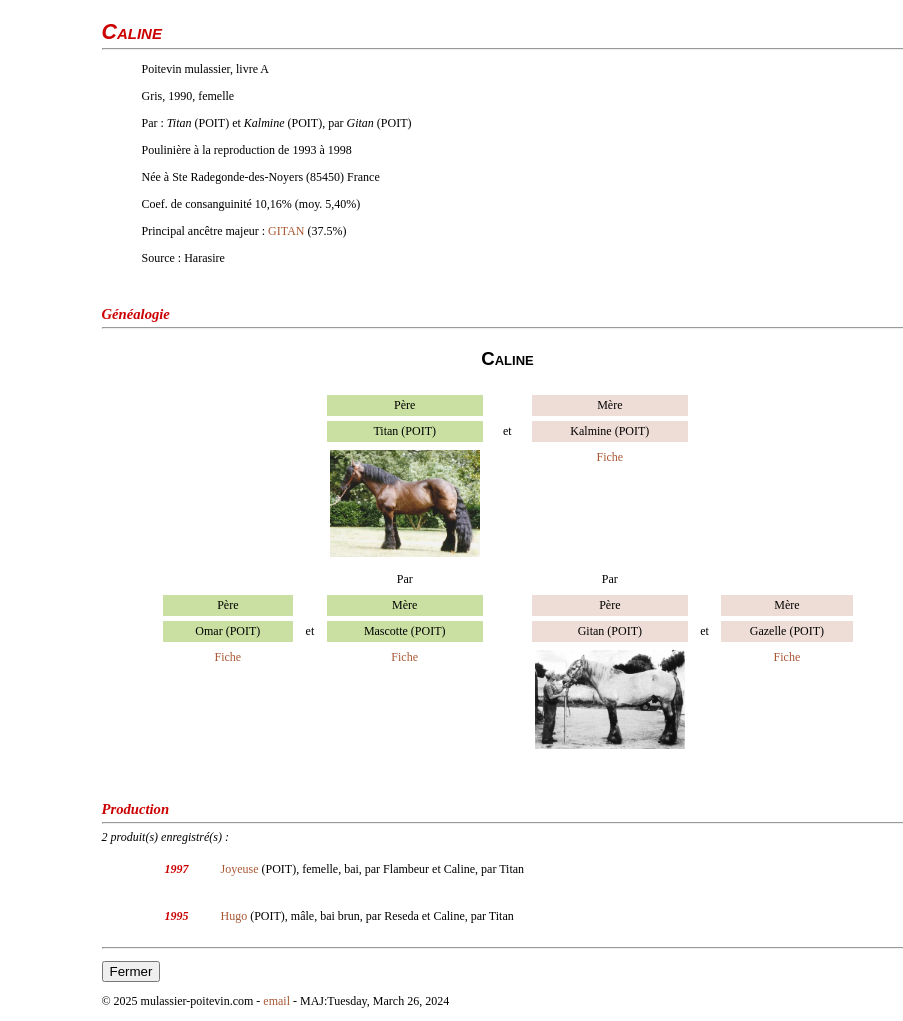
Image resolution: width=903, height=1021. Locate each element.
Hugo (234, 916)
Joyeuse (240, 869)
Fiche (609, 457)
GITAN (286, 231)
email (276, 1001)
